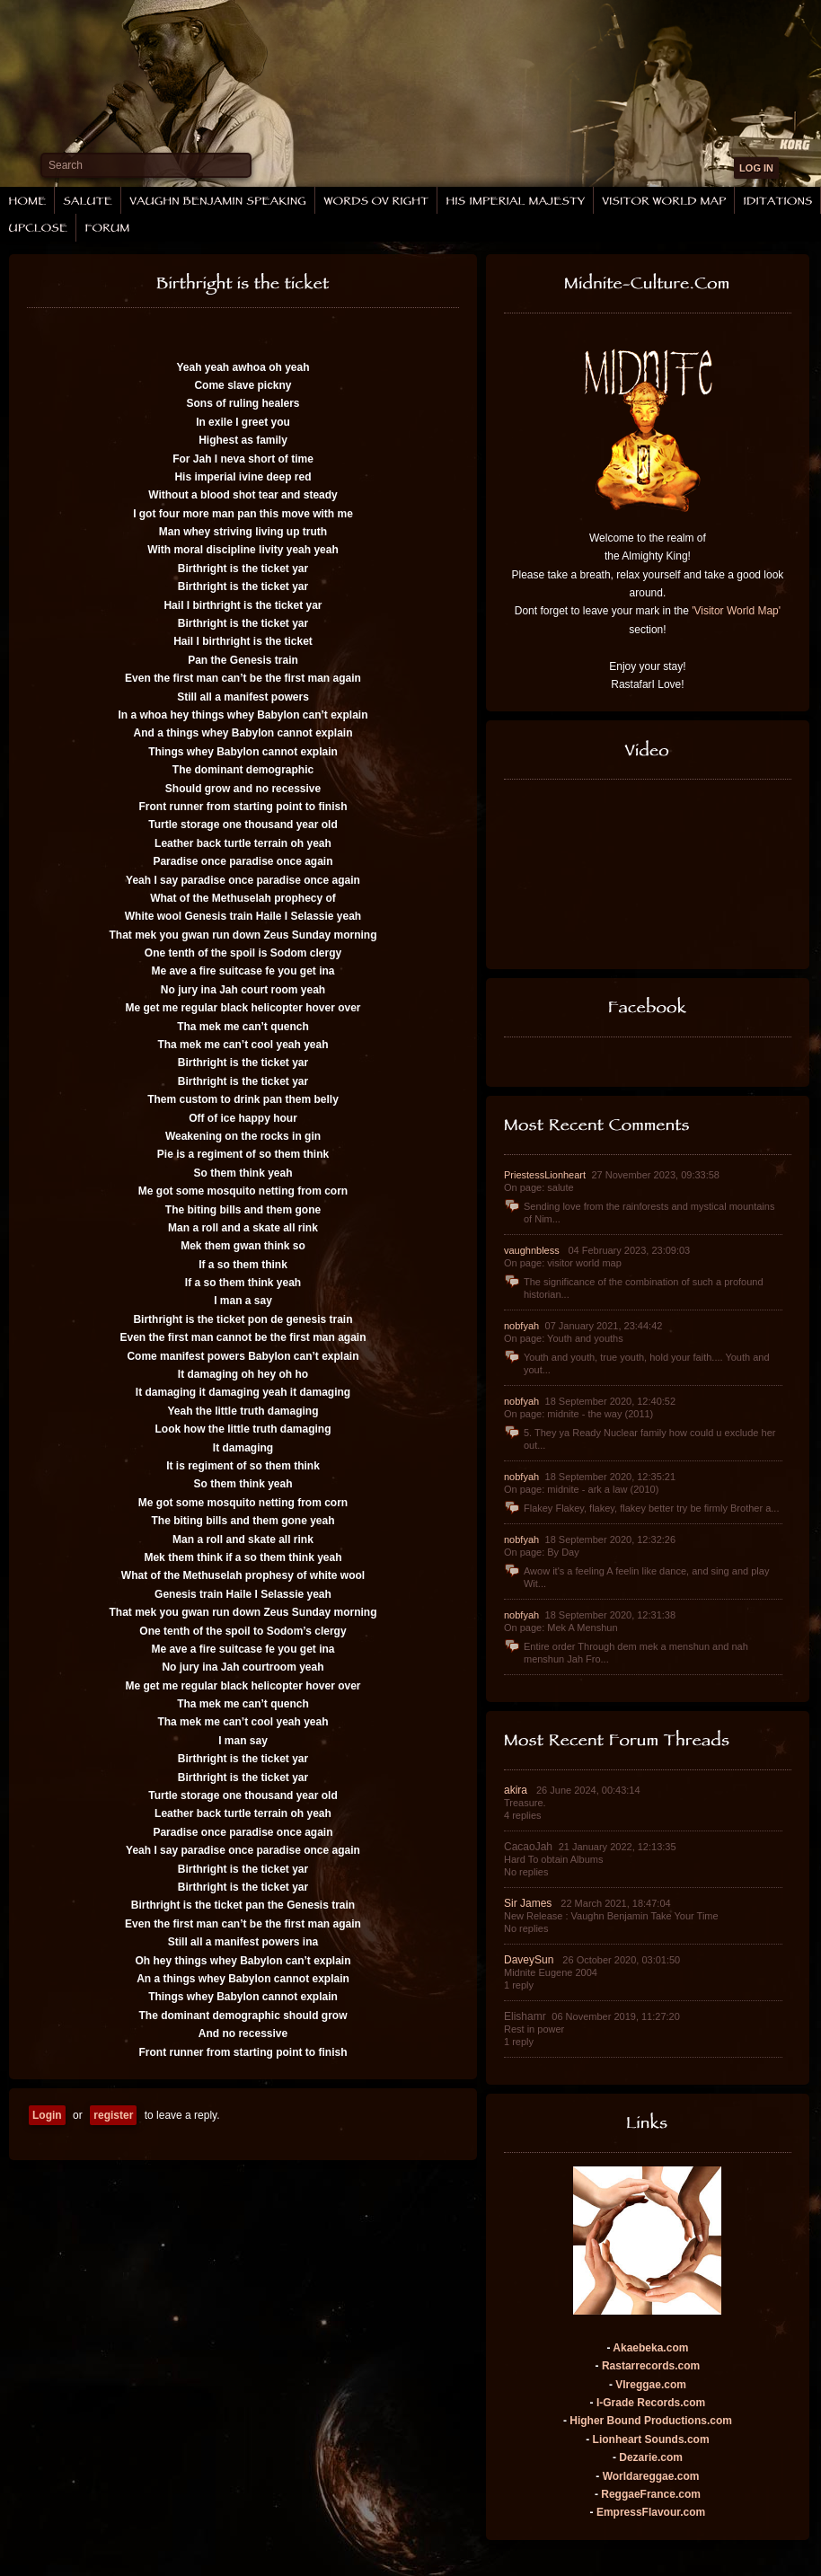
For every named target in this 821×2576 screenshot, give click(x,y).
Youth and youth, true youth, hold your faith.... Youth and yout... (637, 1363)
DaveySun (530, 1960)
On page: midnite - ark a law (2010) (581, 1489)
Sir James (529, 1903)
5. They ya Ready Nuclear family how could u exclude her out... (639, 1438)
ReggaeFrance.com (651, 2494)
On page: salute (539, 1187)
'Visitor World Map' (736, 610)
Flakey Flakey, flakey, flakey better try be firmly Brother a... (641, 1508)
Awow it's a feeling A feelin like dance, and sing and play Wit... (636, 1577)
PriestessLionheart (546, 1174)
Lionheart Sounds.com (651, 2439)
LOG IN (756, 168)
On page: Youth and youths (563, 1338)
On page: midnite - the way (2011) (578, 1413)
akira (517, 1790)
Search (66, 165)
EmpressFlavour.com (650, 2512)
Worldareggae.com (651, 2476)
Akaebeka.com (650, 2348)
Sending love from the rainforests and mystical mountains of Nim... (639, 1212)
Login (47, 2115)
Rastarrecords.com (651, 2366)
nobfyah (523, 1325)
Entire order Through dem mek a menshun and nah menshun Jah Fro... (626, 1652)
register (113, 2115)
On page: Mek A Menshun (561, 1627)
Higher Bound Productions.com (650, 2420)
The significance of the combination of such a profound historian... (634, 1287)
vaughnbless (533, 1250)
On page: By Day (541, 1552)
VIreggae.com (650, 2384)
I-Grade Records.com (650, 2402)
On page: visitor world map (563, 1262)
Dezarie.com (651, 2457)
